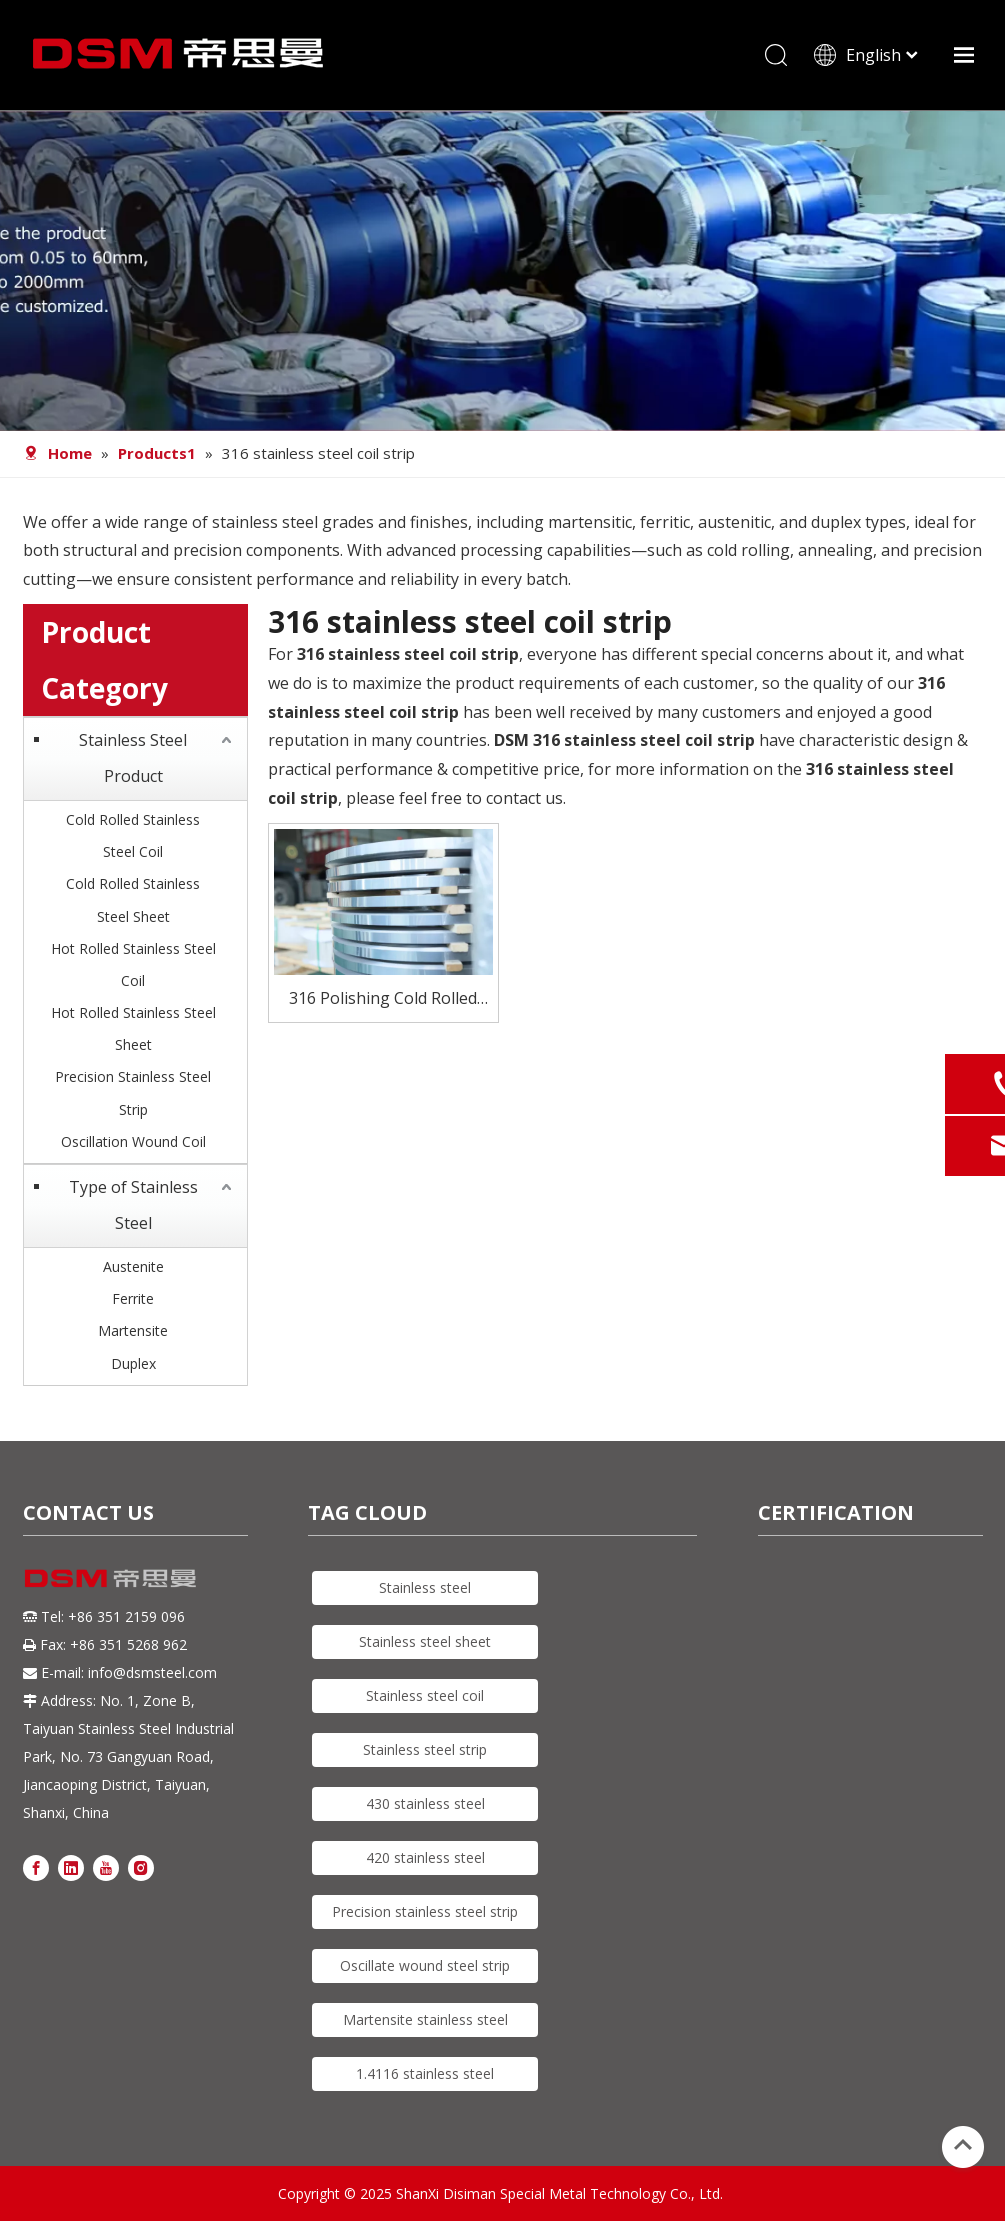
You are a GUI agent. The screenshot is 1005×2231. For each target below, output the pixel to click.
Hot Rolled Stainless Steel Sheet (133, 1028)
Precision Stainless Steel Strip (133, 1092)
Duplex (133, 1363)
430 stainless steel (425, 1803)
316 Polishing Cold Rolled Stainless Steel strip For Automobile (383, 999)
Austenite (133, 1266)
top (963, 2145)
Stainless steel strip (425, 1749)
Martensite (133, 1330)
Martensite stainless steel (425, 2019)
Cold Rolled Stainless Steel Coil (133, 835)
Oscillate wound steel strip (425, 1965)
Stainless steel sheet (425, 1641)
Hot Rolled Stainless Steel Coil (133, 964)
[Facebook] (36, 1866)
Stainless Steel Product (133, 758)
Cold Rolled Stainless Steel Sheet (133, 899)
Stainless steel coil (425, 1695)
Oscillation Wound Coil (133, 1141)
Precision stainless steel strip (425, 1911)
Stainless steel (425, 1587)
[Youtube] (106, 1866)
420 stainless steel (425, 1857)
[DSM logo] (110, 1577)
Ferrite (133, 1298)
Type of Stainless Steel (133, 1205)
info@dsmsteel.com (152, 1672)
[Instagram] (141, 1866)
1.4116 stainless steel (425, 2073)
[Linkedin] (71, 1866)
